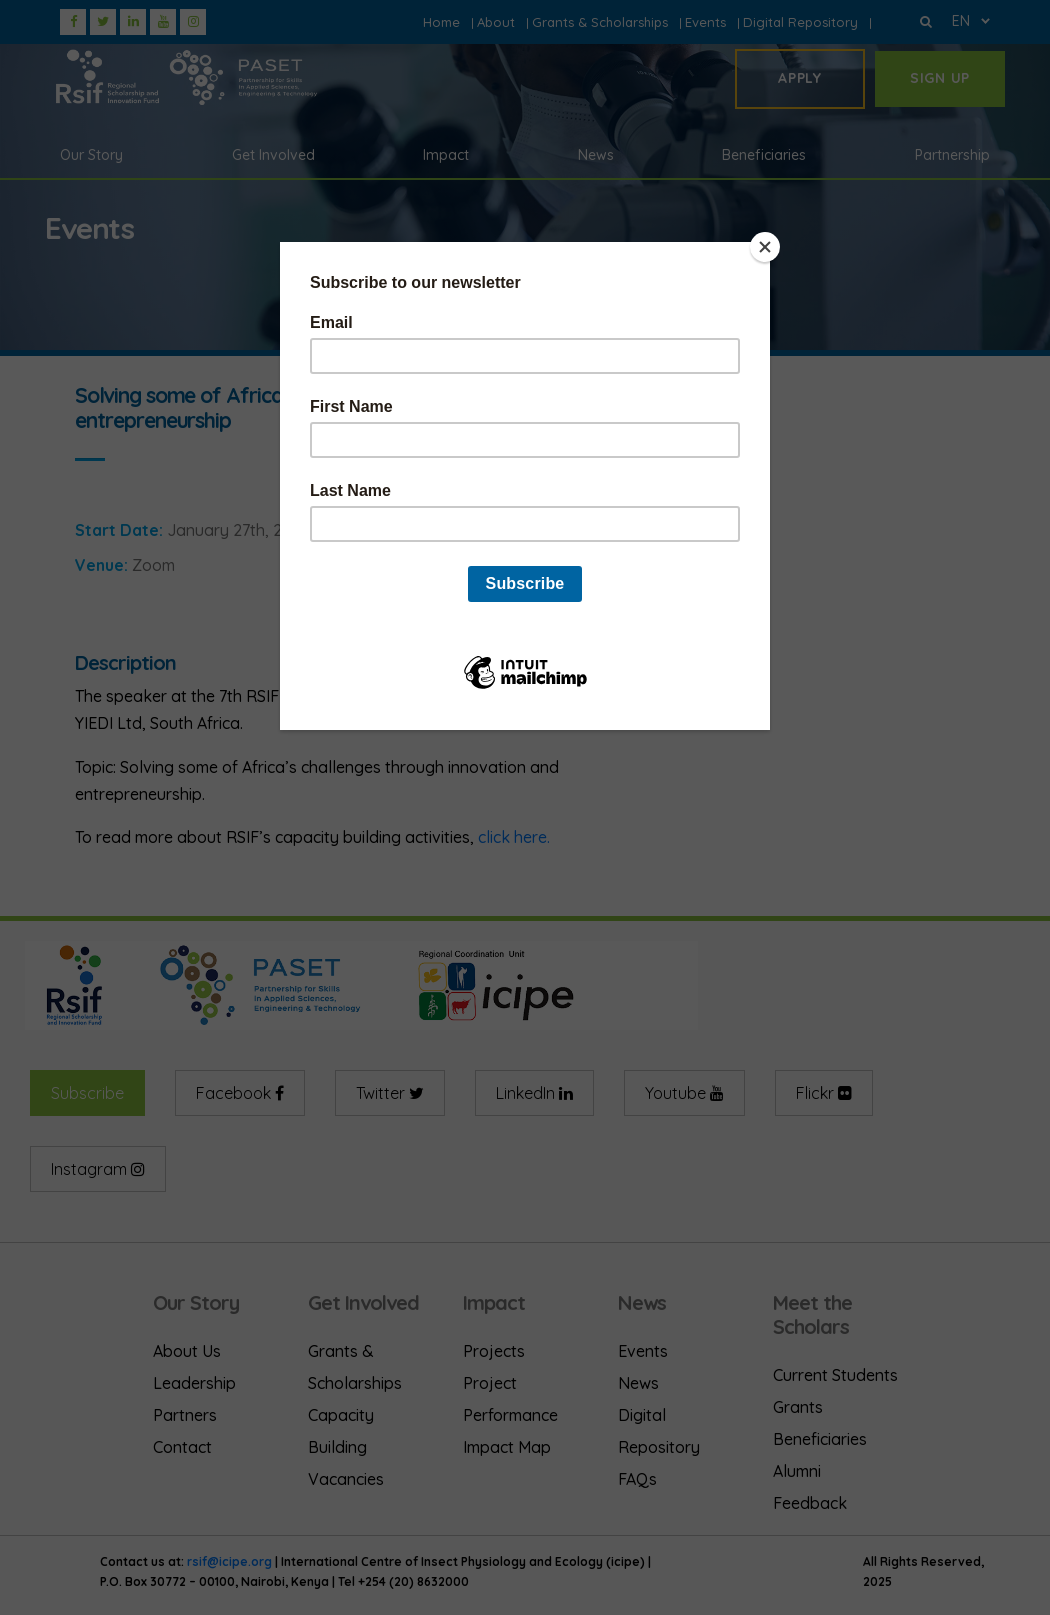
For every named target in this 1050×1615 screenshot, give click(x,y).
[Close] (765, 247)
